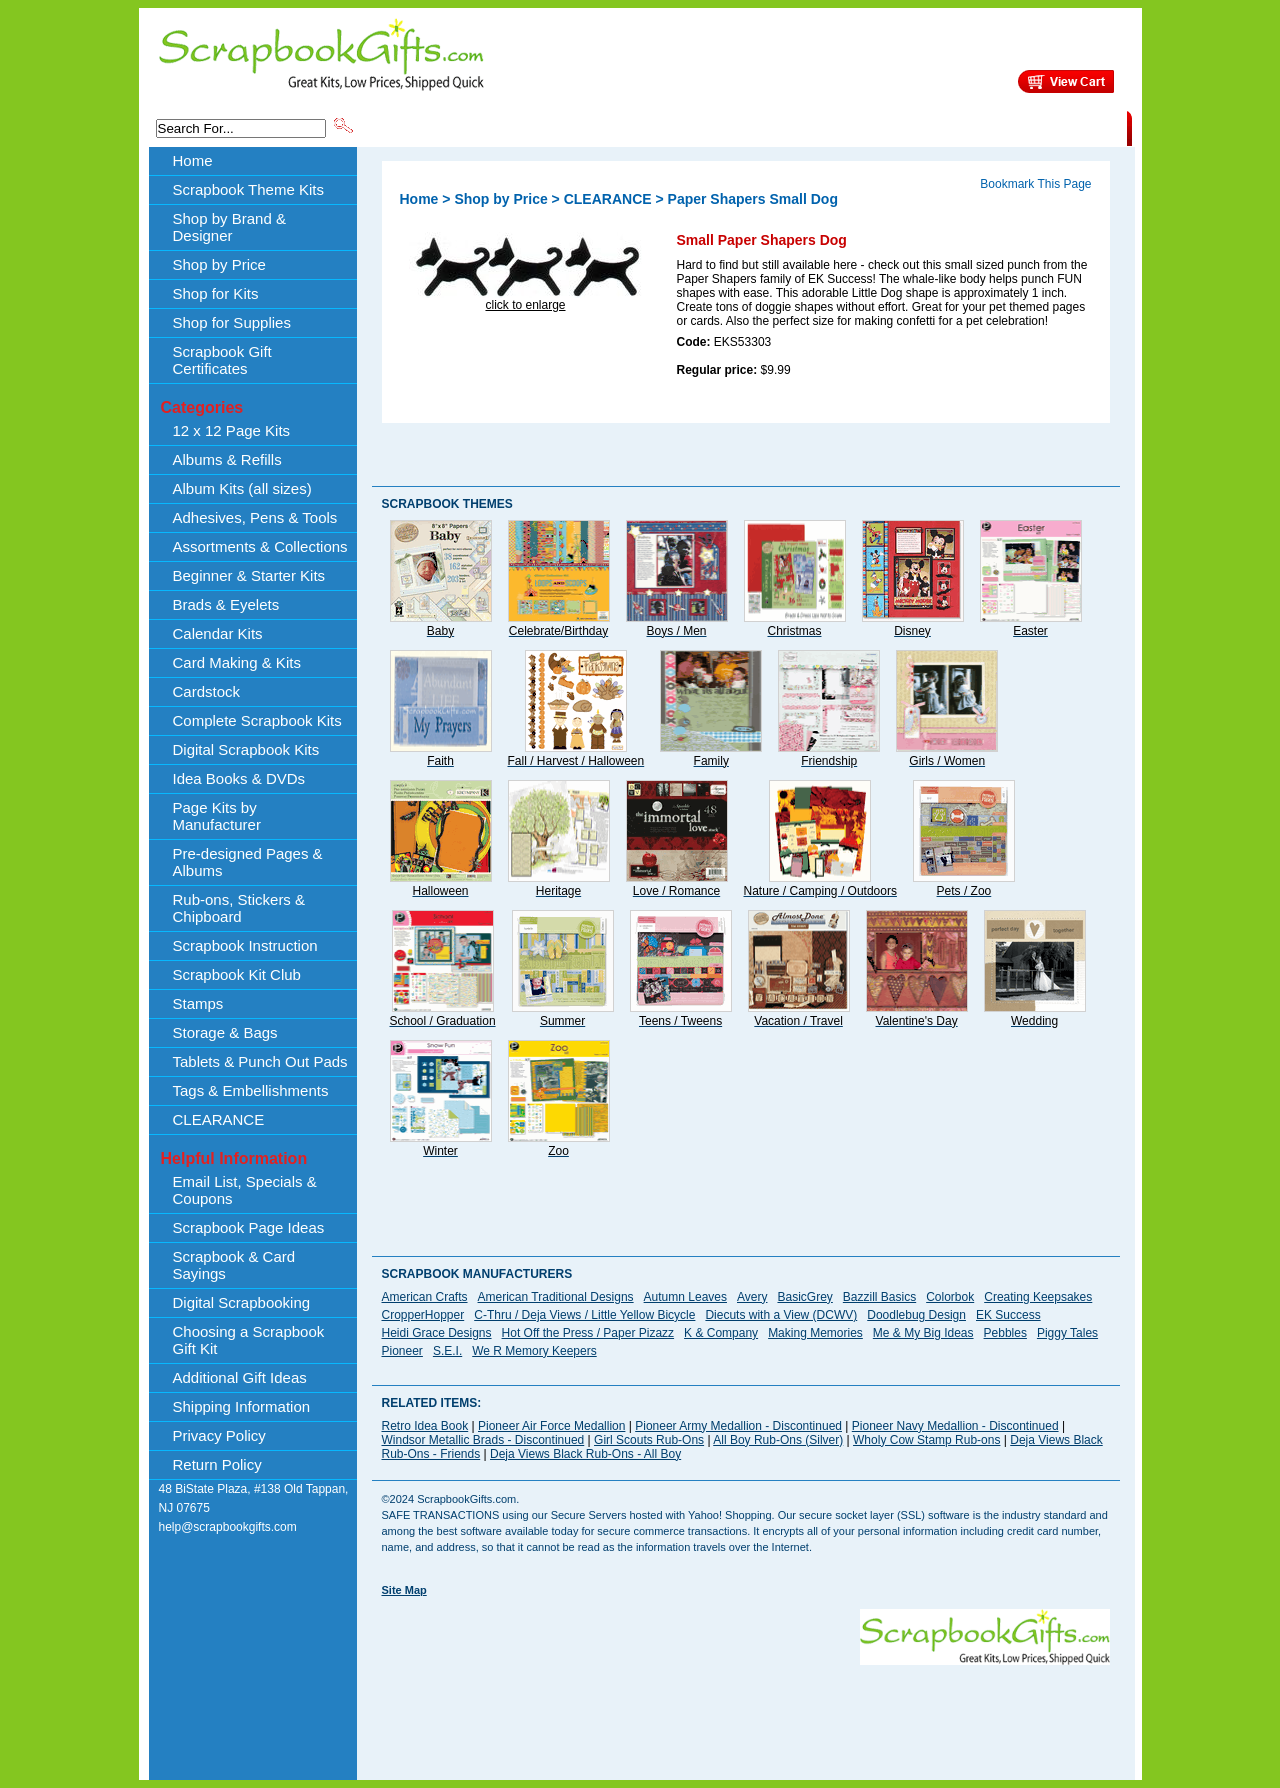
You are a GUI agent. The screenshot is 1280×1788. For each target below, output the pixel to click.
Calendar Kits (218, 633)
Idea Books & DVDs (239, 778)
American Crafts (425, 1297)
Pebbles (1005, 1333)
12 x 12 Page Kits (232, 430)
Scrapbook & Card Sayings (234, 1265)
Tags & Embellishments (251, 1090)
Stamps (198, 1003)
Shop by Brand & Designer (591, 127)
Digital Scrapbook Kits (246, 749)
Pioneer (402, 1351)
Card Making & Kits (237, 662)
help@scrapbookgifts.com (228, 1527)
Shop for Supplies (232, 322)
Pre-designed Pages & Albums (248, 862)
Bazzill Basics (879, 1297)
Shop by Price (726, 127)
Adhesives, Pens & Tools (255, 517)
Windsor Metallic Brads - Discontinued (483, 1440)
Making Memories (815, 1333)
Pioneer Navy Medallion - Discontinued (955, 1426)
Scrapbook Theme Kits (431, 127)
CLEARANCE (1034, 127)
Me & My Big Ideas (923, 1333)
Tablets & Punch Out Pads (260, 1061)
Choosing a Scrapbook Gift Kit (249, 1340)
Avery (752, 1297)
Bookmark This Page (1035, 184)
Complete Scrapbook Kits (257, 720)
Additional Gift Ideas (240, 1377)
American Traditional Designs (556, 1297)
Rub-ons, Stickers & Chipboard (239, 908)
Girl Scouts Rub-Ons (649, 1440)
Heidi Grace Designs (437, 1333)
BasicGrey (804, 1297)
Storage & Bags (225, 1032)
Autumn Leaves (685, 1297)
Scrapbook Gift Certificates (222, 360)
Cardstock (207, 691)
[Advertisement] (746, 1710)
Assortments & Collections (260, 546)
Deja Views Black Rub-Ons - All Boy (585, 1454)
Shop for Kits (216, 293)
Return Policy (217, 1464)
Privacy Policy (219, 1435)
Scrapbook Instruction (245, 945)
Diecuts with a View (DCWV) (781, 1315)
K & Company (721, 1333)
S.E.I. (447, 1351)
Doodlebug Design (916, 1315)
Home (193, 160)
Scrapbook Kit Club (237, 974)
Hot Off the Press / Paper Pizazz (588, 1333)
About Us (811, 127)
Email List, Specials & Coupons (245, 1190)
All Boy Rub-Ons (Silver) (778, 1440)
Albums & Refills (227, 459)
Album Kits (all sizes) (242, 488)
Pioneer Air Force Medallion (551, 1426)
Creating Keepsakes (1038, 1297)
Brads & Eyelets (226, 604)
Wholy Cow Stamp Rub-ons (926, 1440)
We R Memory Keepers (534, 1351)
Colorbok (950, 1297)
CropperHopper (423, 1315)
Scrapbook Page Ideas (249, 1227)
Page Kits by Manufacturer (217, 816)
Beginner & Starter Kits (249, 575)
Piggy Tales (1067, 1333)
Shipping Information (917, 127)
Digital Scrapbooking (242, 1302)
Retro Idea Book (425, 1426)
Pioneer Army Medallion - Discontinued (738, 1426)
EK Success (1008, 1315)
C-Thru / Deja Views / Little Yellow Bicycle (584, 1315)
